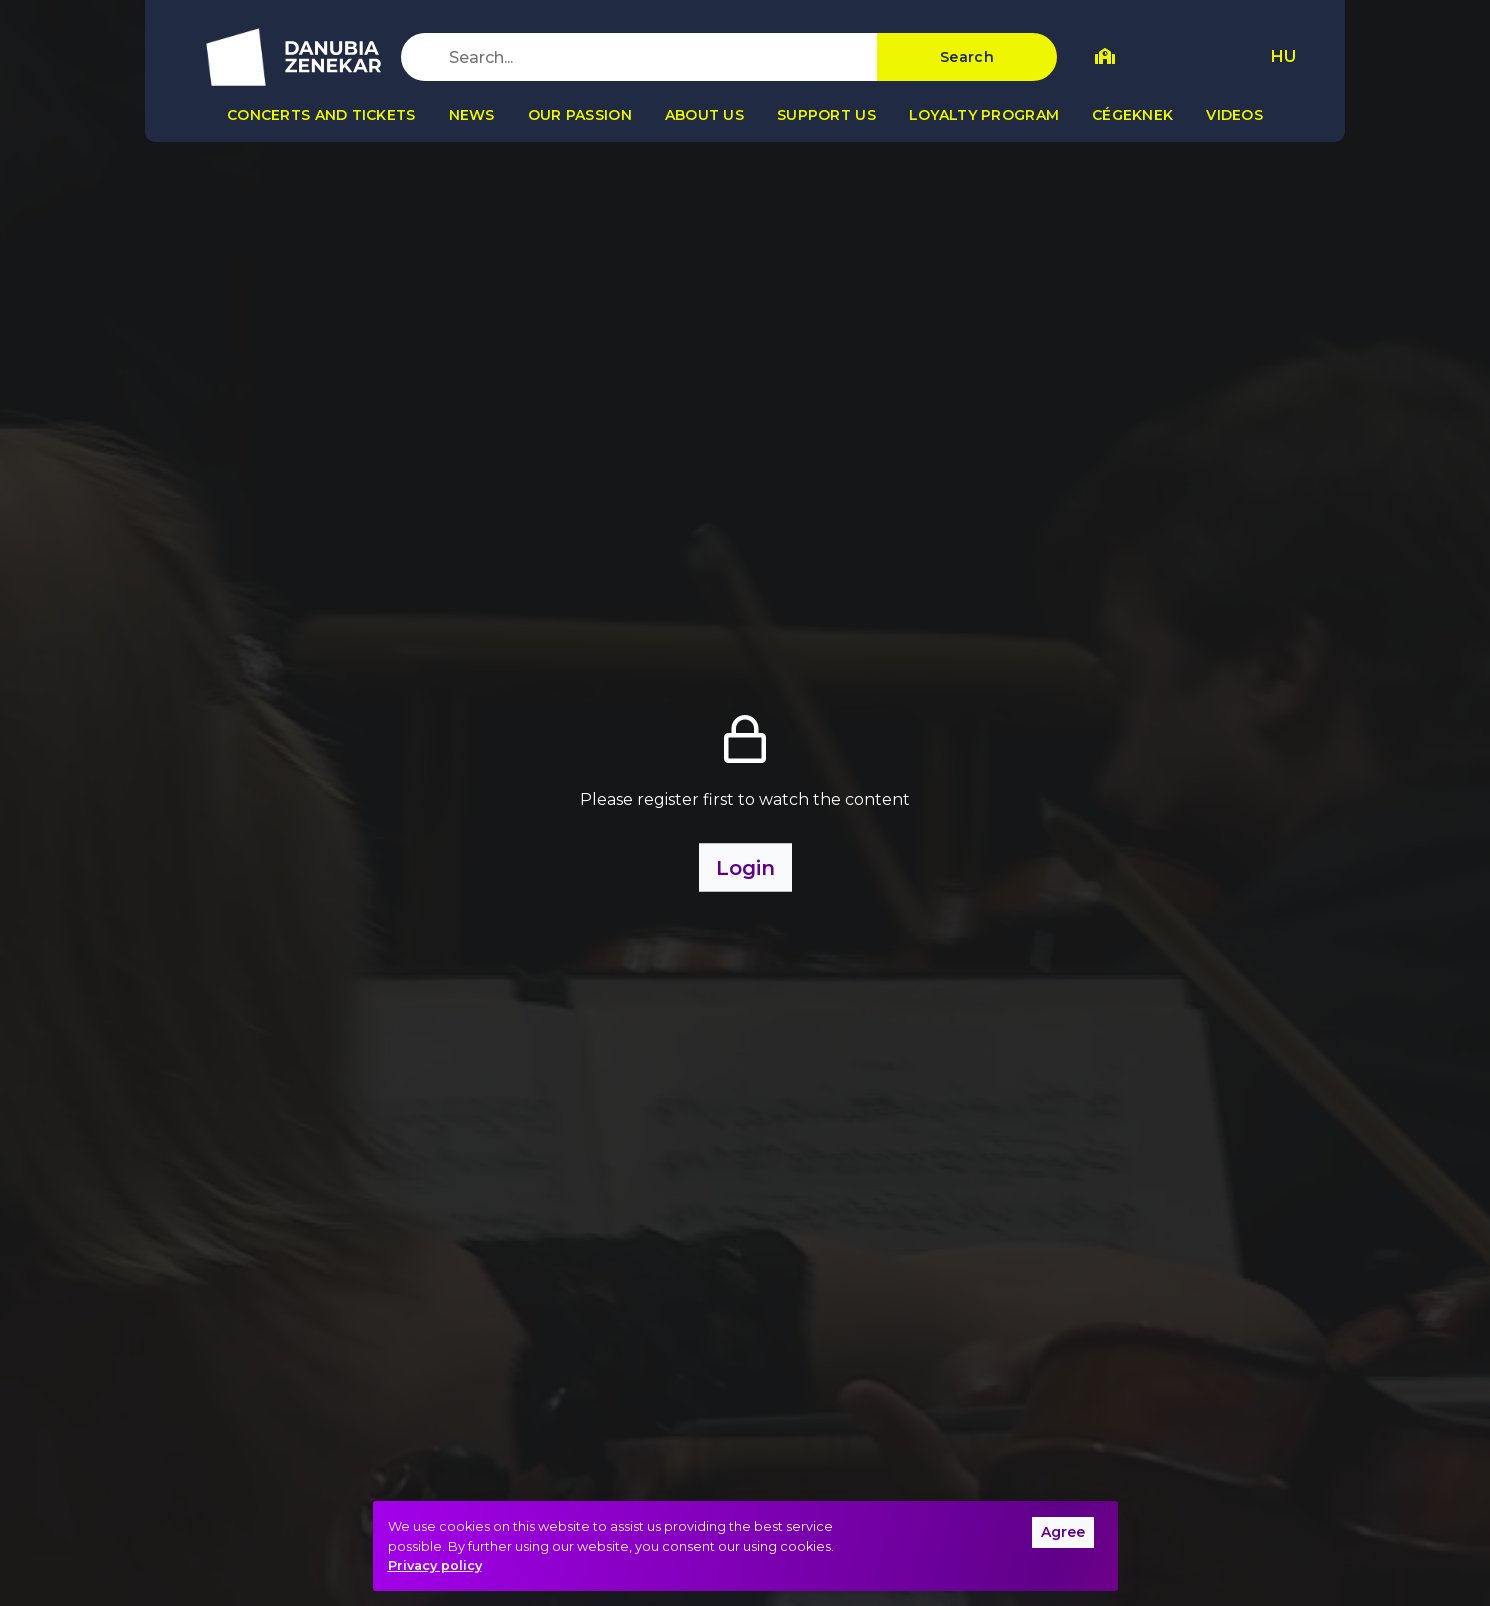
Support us (826, 115)
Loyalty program (984, 115)
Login (745, 868)
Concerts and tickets (321, 115)
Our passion (580, 115)
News (472, 115)
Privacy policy (435, 1565)
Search (967, 57)
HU (1283, 56)
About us (704, 115)
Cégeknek (1132, 115)
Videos (1234, 115)
